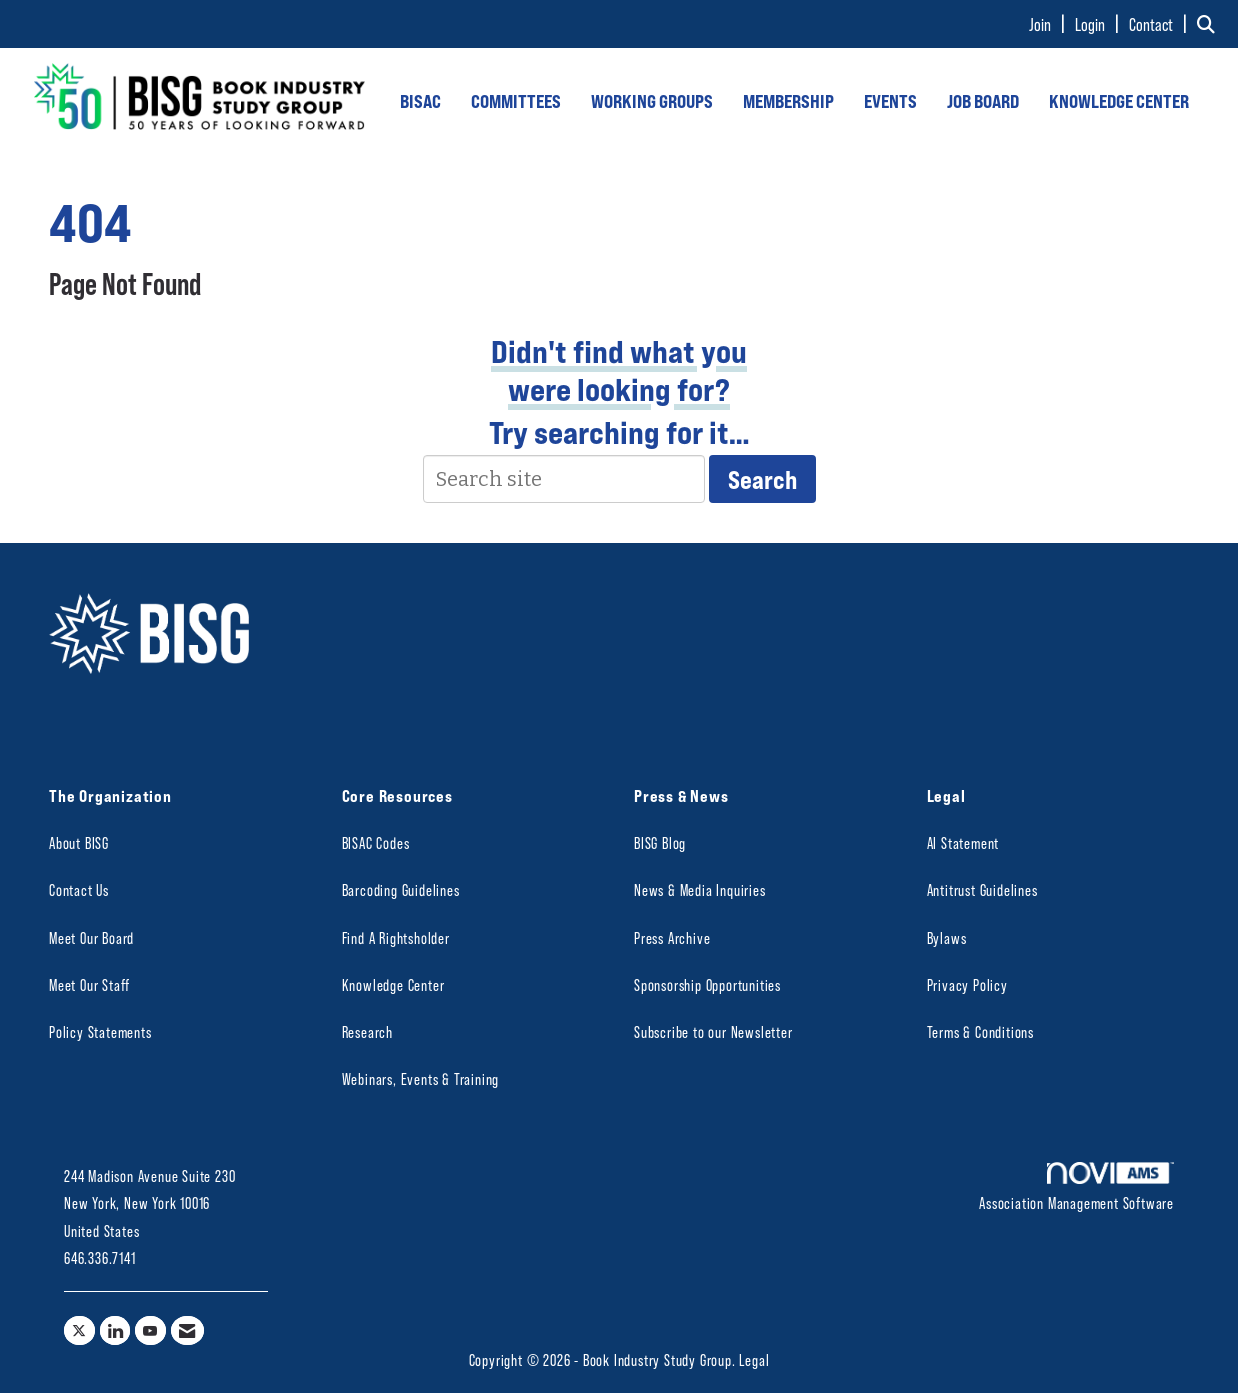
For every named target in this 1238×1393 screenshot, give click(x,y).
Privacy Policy (967, 984)
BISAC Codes (376, 842)
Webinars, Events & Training (421, 1078)
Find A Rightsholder (396, 937)
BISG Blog (660, 842)
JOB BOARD (983, 101)
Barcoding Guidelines (401, 889)
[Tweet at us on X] (79, 1330)
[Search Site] (1210, 24)
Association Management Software (1076, 1187)
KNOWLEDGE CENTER (1119, 101)
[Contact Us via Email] (187, 1330)
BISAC (420, 101)
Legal (754, 1359)
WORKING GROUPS (652, 101)
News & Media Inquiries (700, 889)
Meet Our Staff (89, 984)
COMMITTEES (516, 101)
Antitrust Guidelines (982, 889)
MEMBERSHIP (788, 101)
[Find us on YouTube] (150, 1330)
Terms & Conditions (980, 1031)
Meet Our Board (91, 937)
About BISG (79, 842)
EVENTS (890, 101)
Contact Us (79, 889)
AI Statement (963, 842)
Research (367, 1031)
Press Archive (672, 937)
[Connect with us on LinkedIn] (115, 1330)
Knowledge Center (393, 984)
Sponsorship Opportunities (707, 984)
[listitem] (1050, 24)
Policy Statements (100, 1031)
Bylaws (947, 937)
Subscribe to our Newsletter (713, 1031)
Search (762, 479)
